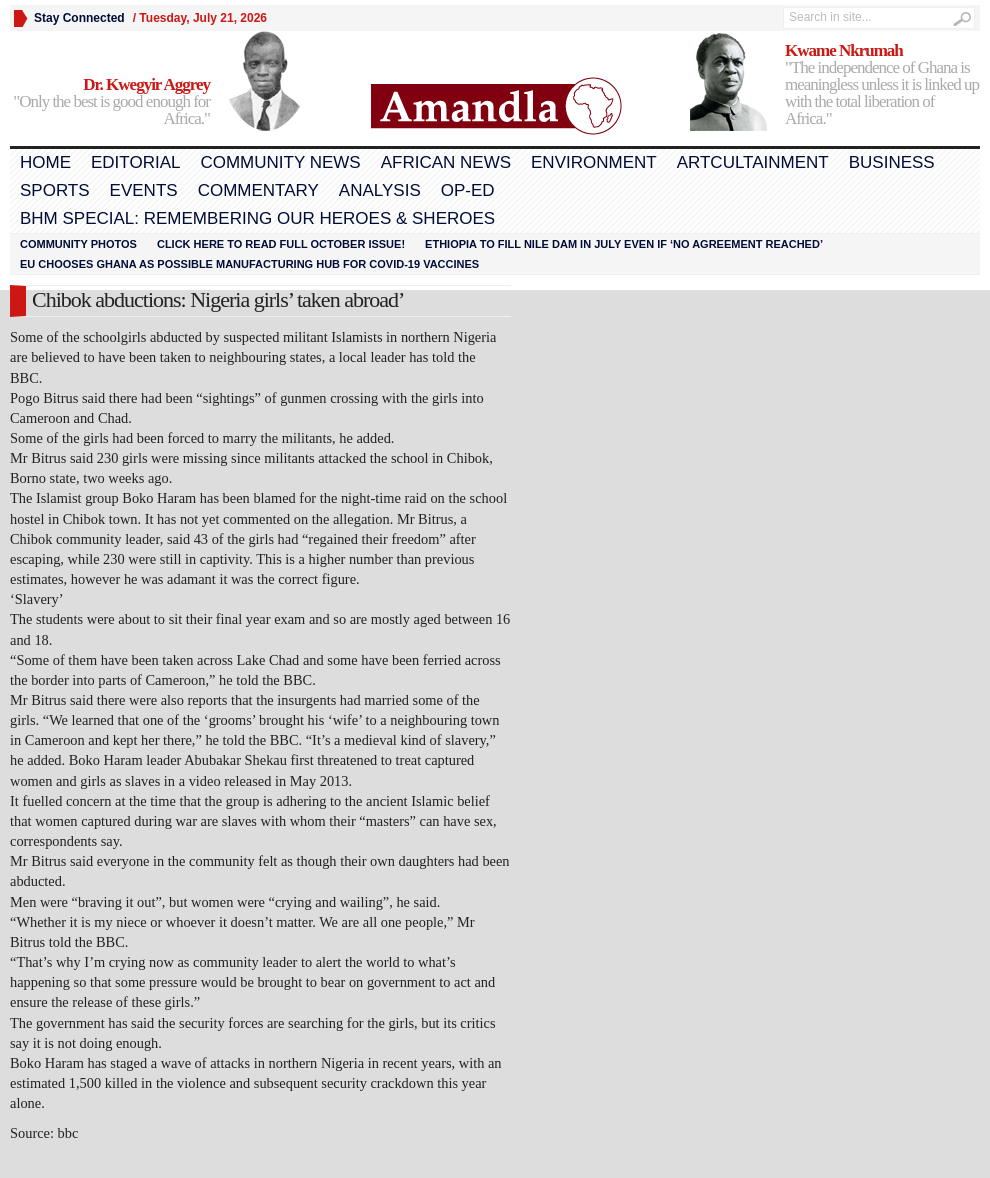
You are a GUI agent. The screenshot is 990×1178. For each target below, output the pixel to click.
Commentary (258, 190)
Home (45, 162)
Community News (280, 162)
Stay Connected (79, 18)
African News (446, 162)
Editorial (135, 162)
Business (892, 162)
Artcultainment (753, 162)
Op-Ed (468, 190)
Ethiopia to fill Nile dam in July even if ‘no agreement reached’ (624, 244)
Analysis (380, 190)
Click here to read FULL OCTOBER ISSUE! (281, 244)
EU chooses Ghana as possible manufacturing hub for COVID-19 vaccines (249, 264)
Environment (594, 162)
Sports (55, 190)
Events (144, 190)
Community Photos (78, 244)
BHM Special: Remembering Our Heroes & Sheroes (257, 218)
